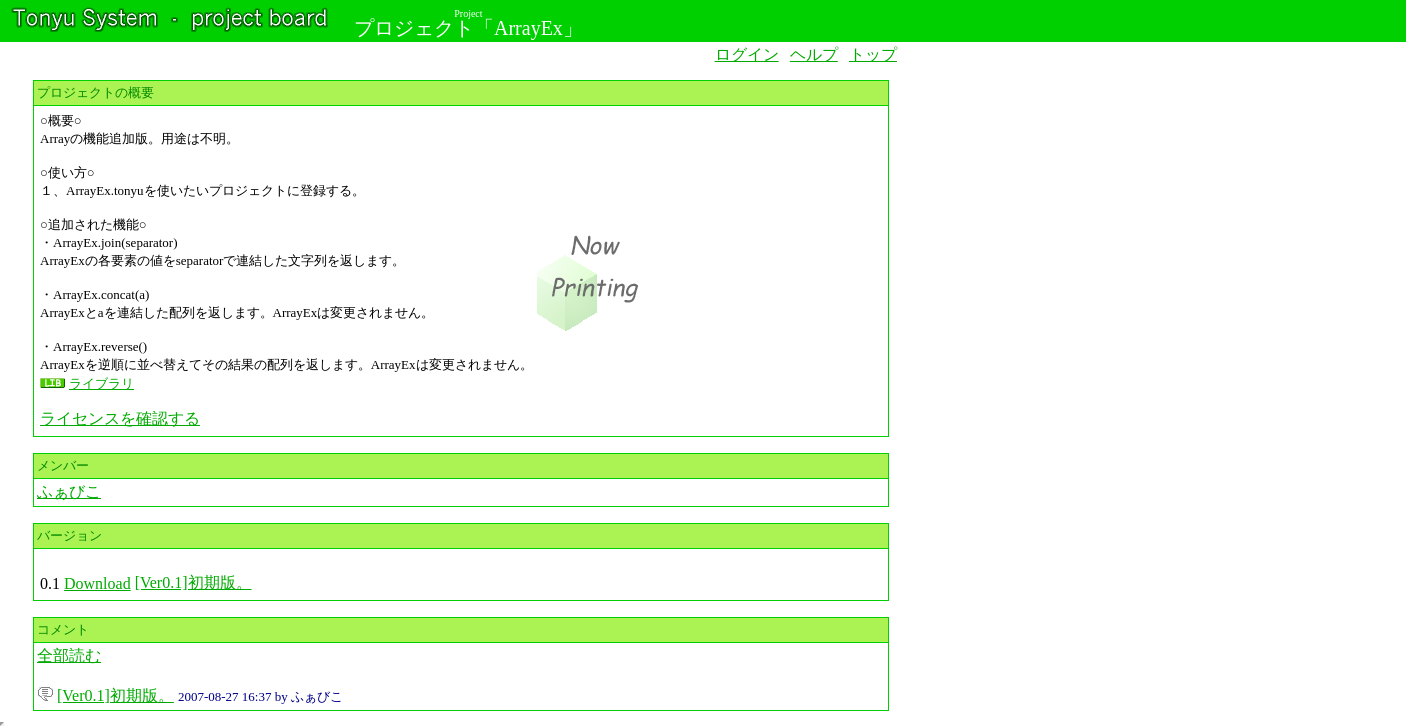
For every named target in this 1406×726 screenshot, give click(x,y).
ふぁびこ (69, 491)
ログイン (747, 54)
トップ (873, 54)
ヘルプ (814, 54)
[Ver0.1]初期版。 (193, 582)
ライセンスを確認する (120, 418)
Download (97, 583)
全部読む (69, 655)
